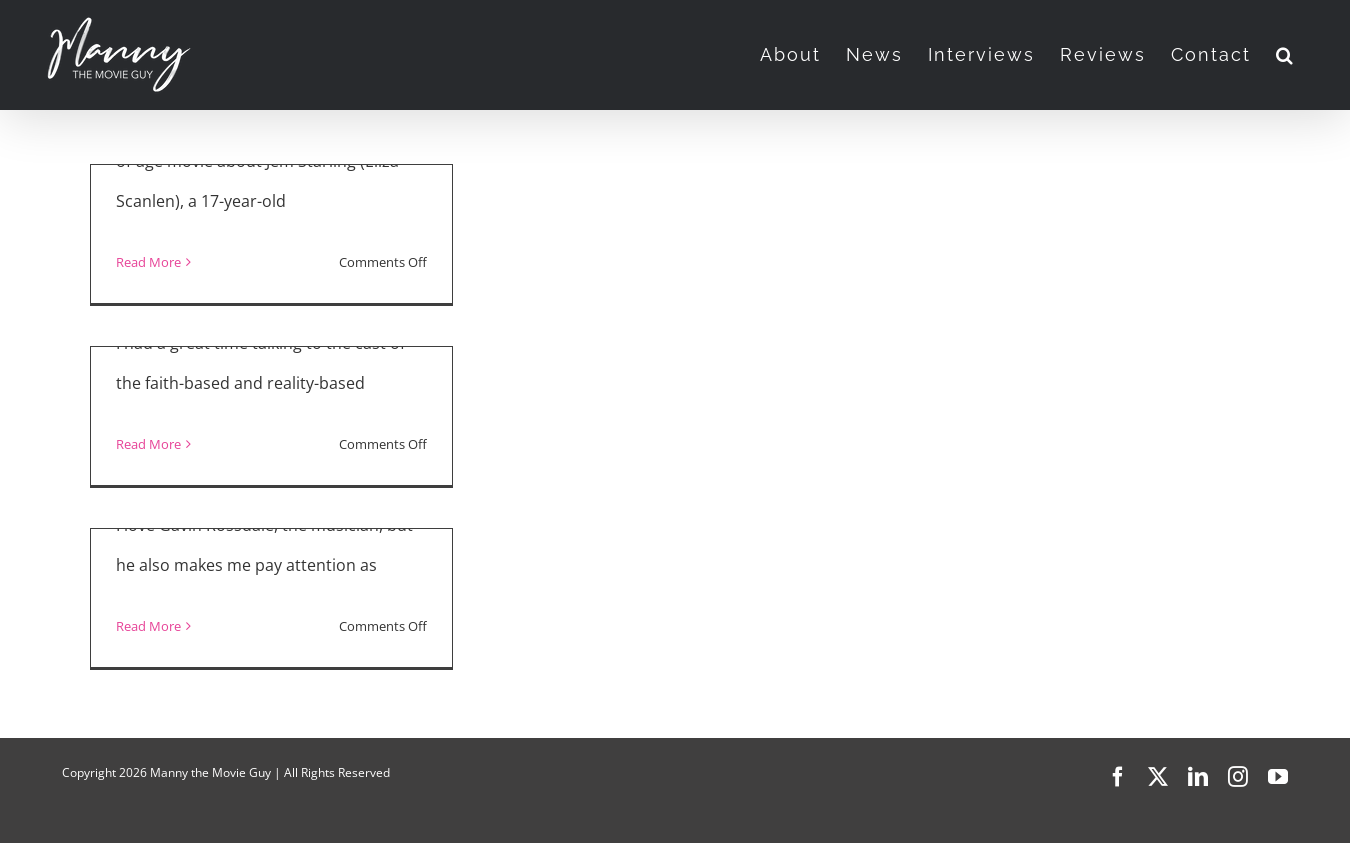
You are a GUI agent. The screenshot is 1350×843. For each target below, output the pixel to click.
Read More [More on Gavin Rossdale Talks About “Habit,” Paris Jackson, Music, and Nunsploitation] (148, 626)
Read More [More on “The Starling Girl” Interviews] (148, 262)
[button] (1285, 55)
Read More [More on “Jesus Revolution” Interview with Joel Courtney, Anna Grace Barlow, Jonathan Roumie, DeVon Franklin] (148, 444)
